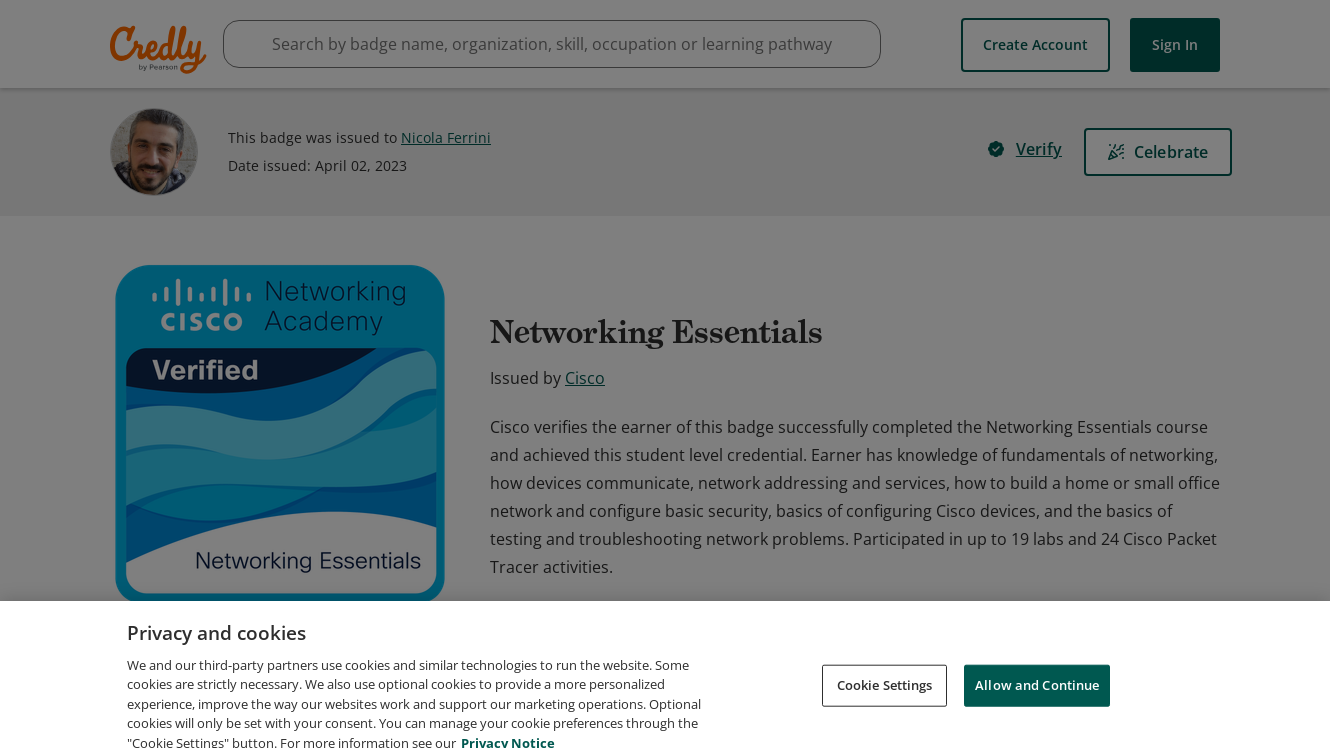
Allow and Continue (1037, 708)
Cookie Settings (885, 708)
